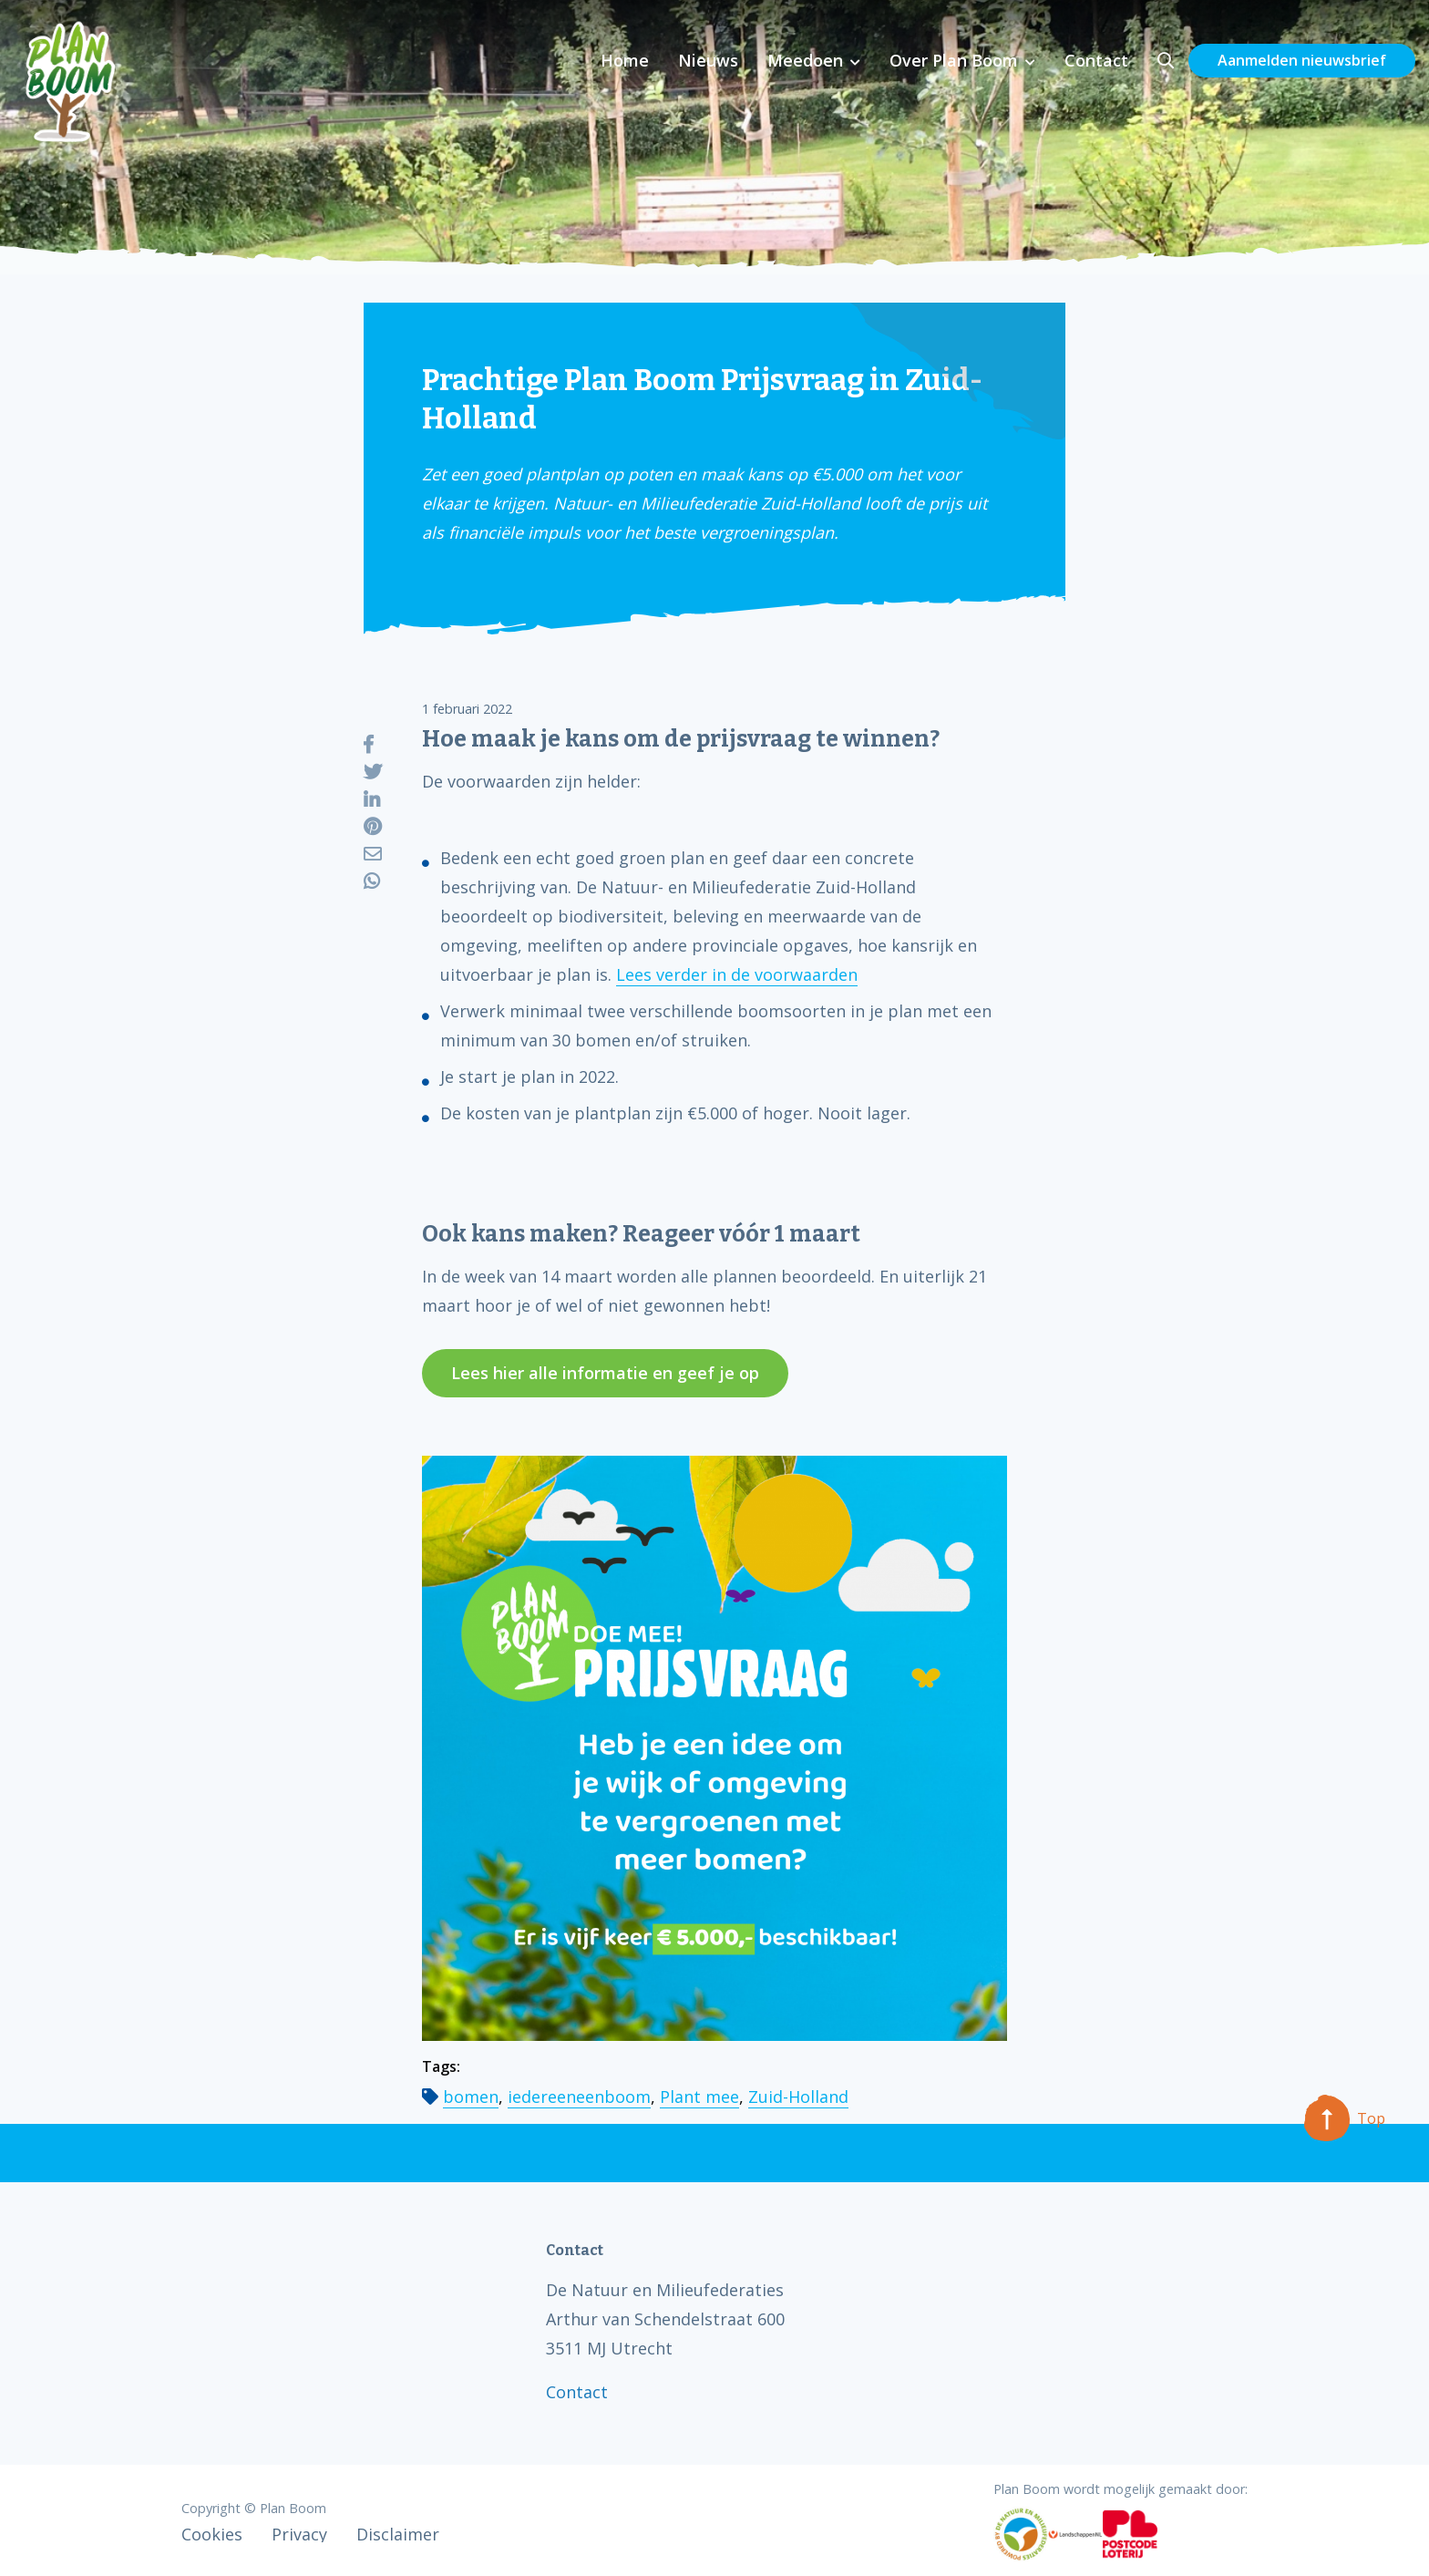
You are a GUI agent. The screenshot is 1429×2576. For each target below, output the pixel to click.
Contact (1096, 60)
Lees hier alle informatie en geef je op (605, 1373)
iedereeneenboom (579, 2096)
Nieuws (708, 60)
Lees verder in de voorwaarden (737, 974)
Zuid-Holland (798, 2096)
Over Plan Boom (953, 60)
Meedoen (805, 60)
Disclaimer (397, 2534)
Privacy (299, 2534)
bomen (471, 2096)
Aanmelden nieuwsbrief (1302, 60)
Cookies (211, 2534)
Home (625, 60)
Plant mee (699, 2096)
